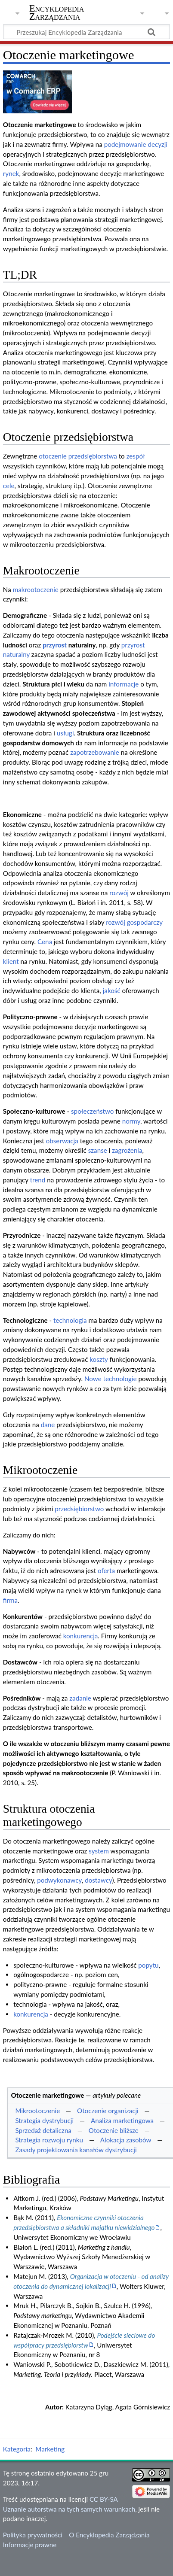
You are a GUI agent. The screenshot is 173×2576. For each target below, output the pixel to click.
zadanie (80, 1698)
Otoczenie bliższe (114, 2130)
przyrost (55, 645)
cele (9, 485)
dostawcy (98, 1880)
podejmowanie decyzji (135, 144)
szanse (97, 1150)
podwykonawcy (59, 1880)
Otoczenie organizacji (108, 2110)
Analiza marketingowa (122, 2120)
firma (10, 1600)
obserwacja (62, 1141)
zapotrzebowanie (94, 752)
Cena (44, 941)
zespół (136, 456)
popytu (148, 1965)
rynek (11, 173)
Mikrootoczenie (37, 2110)
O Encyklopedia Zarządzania (109, 2535)
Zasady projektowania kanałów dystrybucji (75, 2150)
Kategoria (17, 2449)
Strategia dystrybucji (44, 2120)
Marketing (50, 2449)
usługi (65, 733)
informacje (123, 684)
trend (38, 1180)
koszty (99, 1359)
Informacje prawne (29, 2545)
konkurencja (80, 1636)
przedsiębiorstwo (79, 1509)
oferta (106, 1570)
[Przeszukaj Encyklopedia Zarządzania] (86, 32)
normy (131, 1121)
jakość (111, 990)
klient (11, 961)
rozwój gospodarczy (134, 922)
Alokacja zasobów (125, 2140)
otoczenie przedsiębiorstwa (78, 456)
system (99, 1851)
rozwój (119, 892)
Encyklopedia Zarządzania (56, 12)
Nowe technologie (110, 1378)
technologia (70, 1320)
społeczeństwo (92, 1111)
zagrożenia (127, 1150)
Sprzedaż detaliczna (43, 2130)
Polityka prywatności (32, 2535)
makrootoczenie (36, 589)
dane (48, 1424)
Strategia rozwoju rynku (49, 2140)
